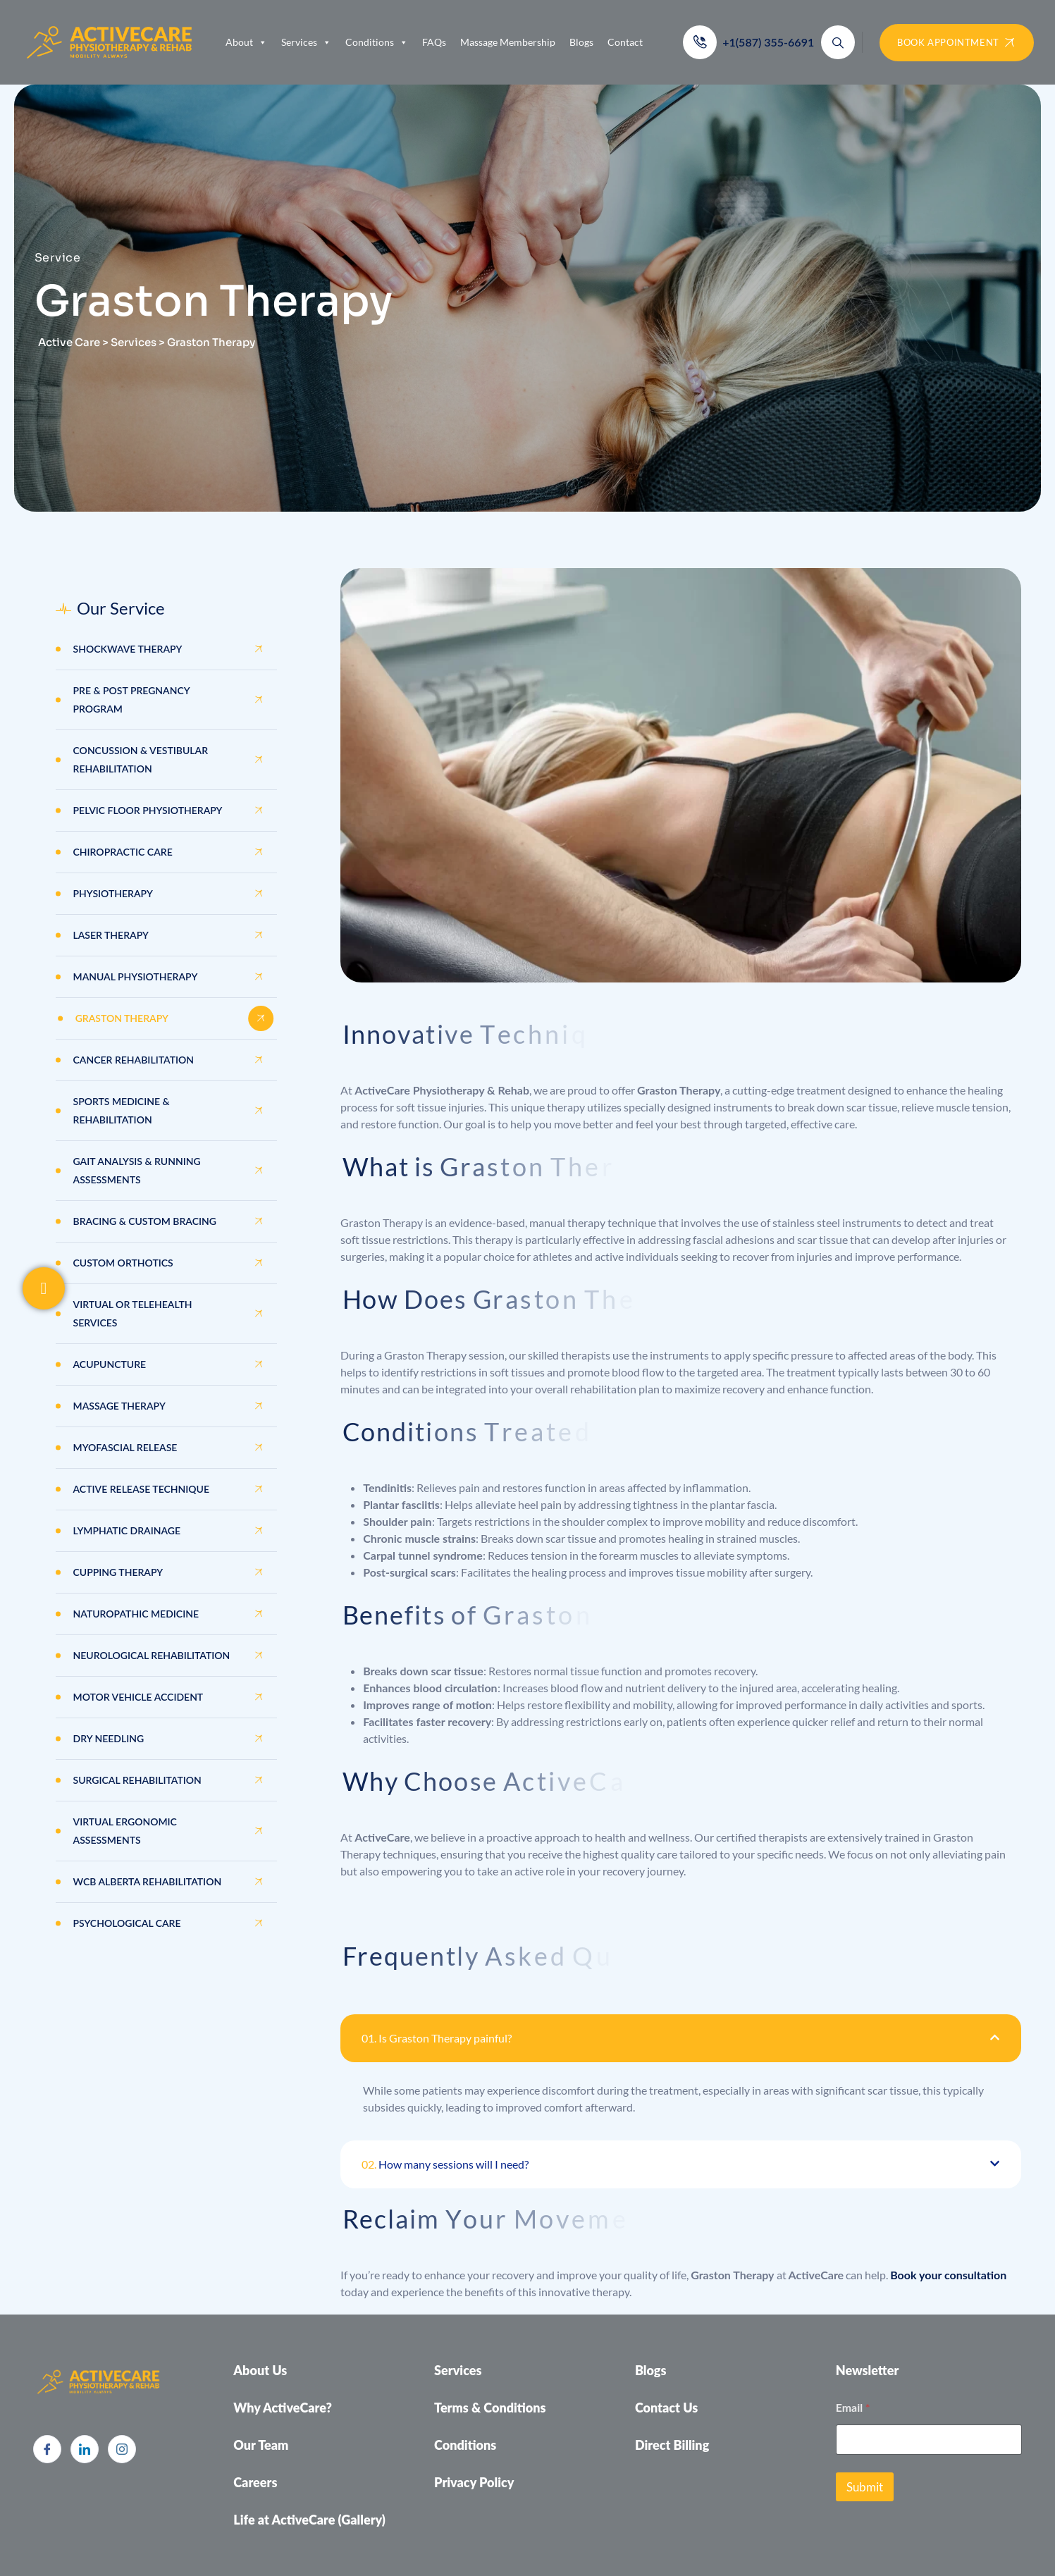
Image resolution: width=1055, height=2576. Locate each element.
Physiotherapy (113, 893)
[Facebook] (47, 2449)
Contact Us (666, 2407)
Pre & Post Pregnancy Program (131, 699)
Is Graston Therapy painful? (437, 2038)
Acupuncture (110, 1364)
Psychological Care (127, 1923)
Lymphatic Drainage (127, 1530)
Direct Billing (672, 2445)
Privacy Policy (474, 2482)
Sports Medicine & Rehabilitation (121, 1110)
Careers (255, 2482)
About (246, 42)
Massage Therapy (119, 1406)
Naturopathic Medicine (136, 1614)
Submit (864, 2486)
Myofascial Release (125, 1447)
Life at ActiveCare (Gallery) (309, 2519)
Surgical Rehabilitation (137, 1780)
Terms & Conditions (490, 2407)
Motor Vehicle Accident (138, 1697)
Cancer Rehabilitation (134, 1060)
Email (853, 2407)
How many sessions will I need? (445, 2164)
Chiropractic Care (123, 852)
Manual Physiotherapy (135, 976)
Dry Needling (108, 1738)
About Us (260, 2370)
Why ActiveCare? (282, 2407)
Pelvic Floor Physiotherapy (148, 810)
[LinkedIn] (84, 2449)
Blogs (581, 42)
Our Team (260, 2445)
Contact (625, 42)
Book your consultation (948, 2274)
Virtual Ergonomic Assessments (125, 1831)
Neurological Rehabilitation (151, 1655)
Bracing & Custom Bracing (144, 1221)
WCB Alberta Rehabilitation (147, 1881)
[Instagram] (122, 2449)
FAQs (434, 42)
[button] (680, 2038)
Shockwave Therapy (128, 649)
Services (306, 42)
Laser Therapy (111, 935)
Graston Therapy (121, 1018)
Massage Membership (507, 42)
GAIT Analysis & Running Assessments (137, 1170)
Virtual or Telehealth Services (132, 1313)
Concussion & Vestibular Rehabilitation (141, 759)
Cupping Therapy (118, 1572)
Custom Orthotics (123, 1263)
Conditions (376, 42)
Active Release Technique (141, 1489)
